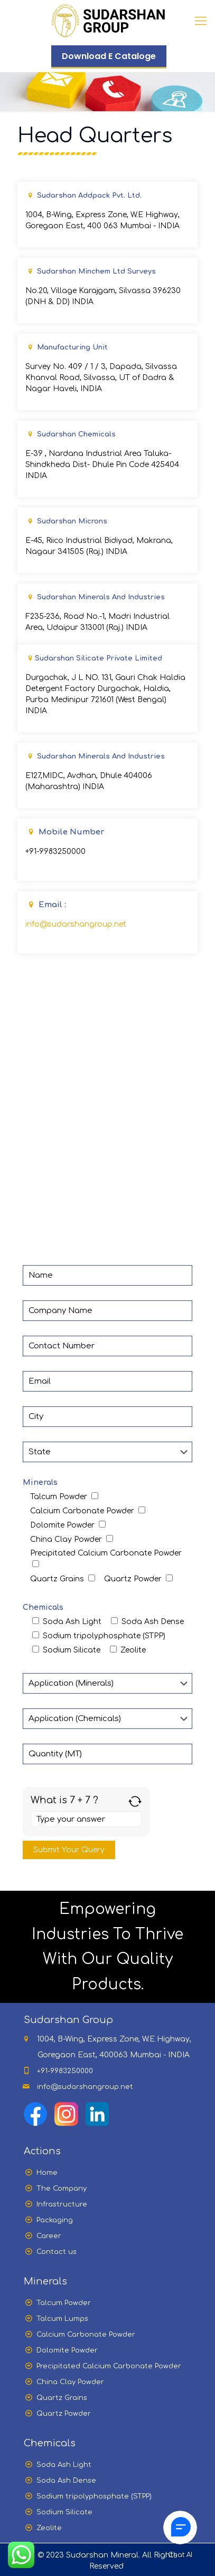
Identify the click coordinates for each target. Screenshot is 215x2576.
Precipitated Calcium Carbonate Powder (108, 2366)
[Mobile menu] (201, 21)
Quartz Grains (61, 2398)
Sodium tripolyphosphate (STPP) (94, 2496)
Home (47, 2172)
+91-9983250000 (55, 852)
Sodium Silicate (64, 2512)
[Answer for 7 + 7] (86, 1819)
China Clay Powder (70, 2382)
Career (48, 2236)
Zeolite (49, 2528)
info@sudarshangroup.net (75, 924)
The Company (61, 2188)
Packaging (54, 2220)
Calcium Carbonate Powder (85, 2334)
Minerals (40, 1482)
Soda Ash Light (63, 2464)
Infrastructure (61, 2204)
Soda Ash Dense (66, 2480)
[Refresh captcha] (135, 1801)
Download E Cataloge (109, 56)
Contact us (56, 2252)
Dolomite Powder (67, 2350)
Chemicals (43, 1607)
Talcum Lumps (62, 2318)
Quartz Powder (63, 2413)
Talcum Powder (63, 2303)
